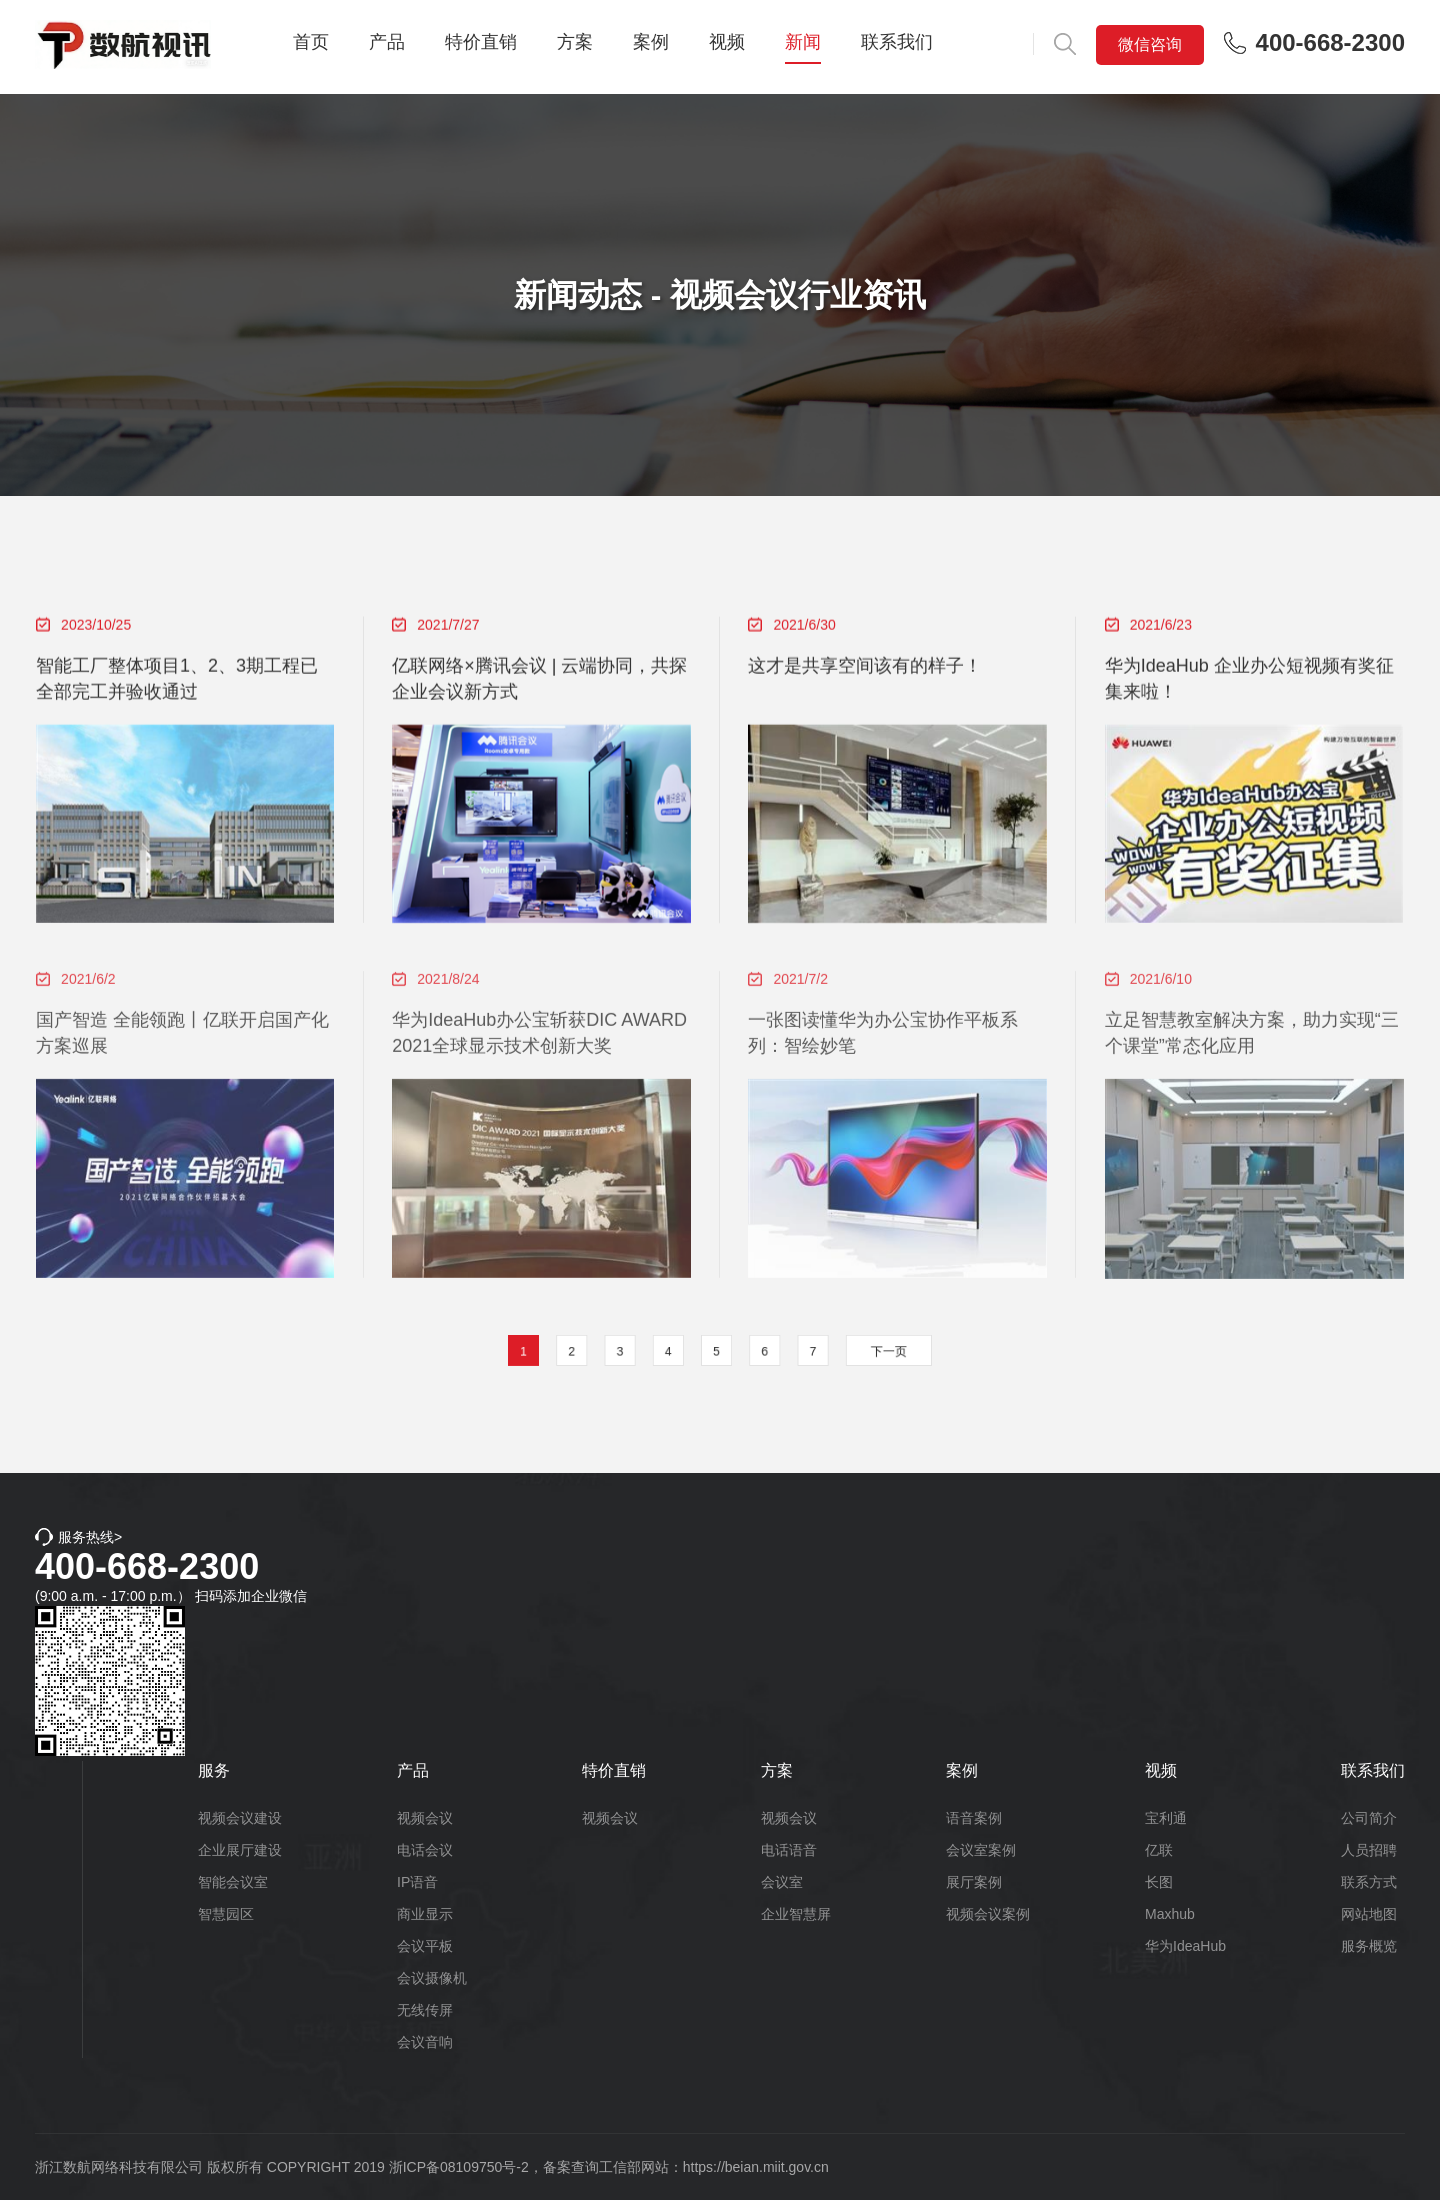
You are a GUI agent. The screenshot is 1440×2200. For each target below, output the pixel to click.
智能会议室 (233, 1882)
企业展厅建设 (240, 1850)
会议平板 (425, 1946)
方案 (575, 42)
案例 (651, 42)
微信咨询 (1150, 44)
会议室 (782, 1882)
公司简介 (1369, 1818)
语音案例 (974, 1818)
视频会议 (425, 1818)
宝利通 (1166, 1818)
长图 (1159, 1882)
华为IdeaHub (1185, 1946)
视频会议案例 (988, 1914)
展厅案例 (974, 1882)
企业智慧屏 (796, 1914)
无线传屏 (425, 2010)
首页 (311, 42)
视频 (727, 42)
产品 (387, 42)
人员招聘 (1369, 1850)
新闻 (803, 42)
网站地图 (1369, 1914)
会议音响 (425, 2042)
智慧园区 (226, 1914)
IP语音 (417, 1882)
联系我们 (897, 42)
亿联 (1159, 1850)
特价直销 (481, 42)
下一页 (849, 1351)
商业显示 (425, 1914)
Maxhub (1170, 1914)
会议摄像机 (432, 1978)
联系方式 (1369, 1882)
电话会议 (425, 1850)
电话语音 (789, 1850)
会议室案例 (981, 1850)
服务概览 (1369, 1946)
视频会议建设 (240, 1818)
